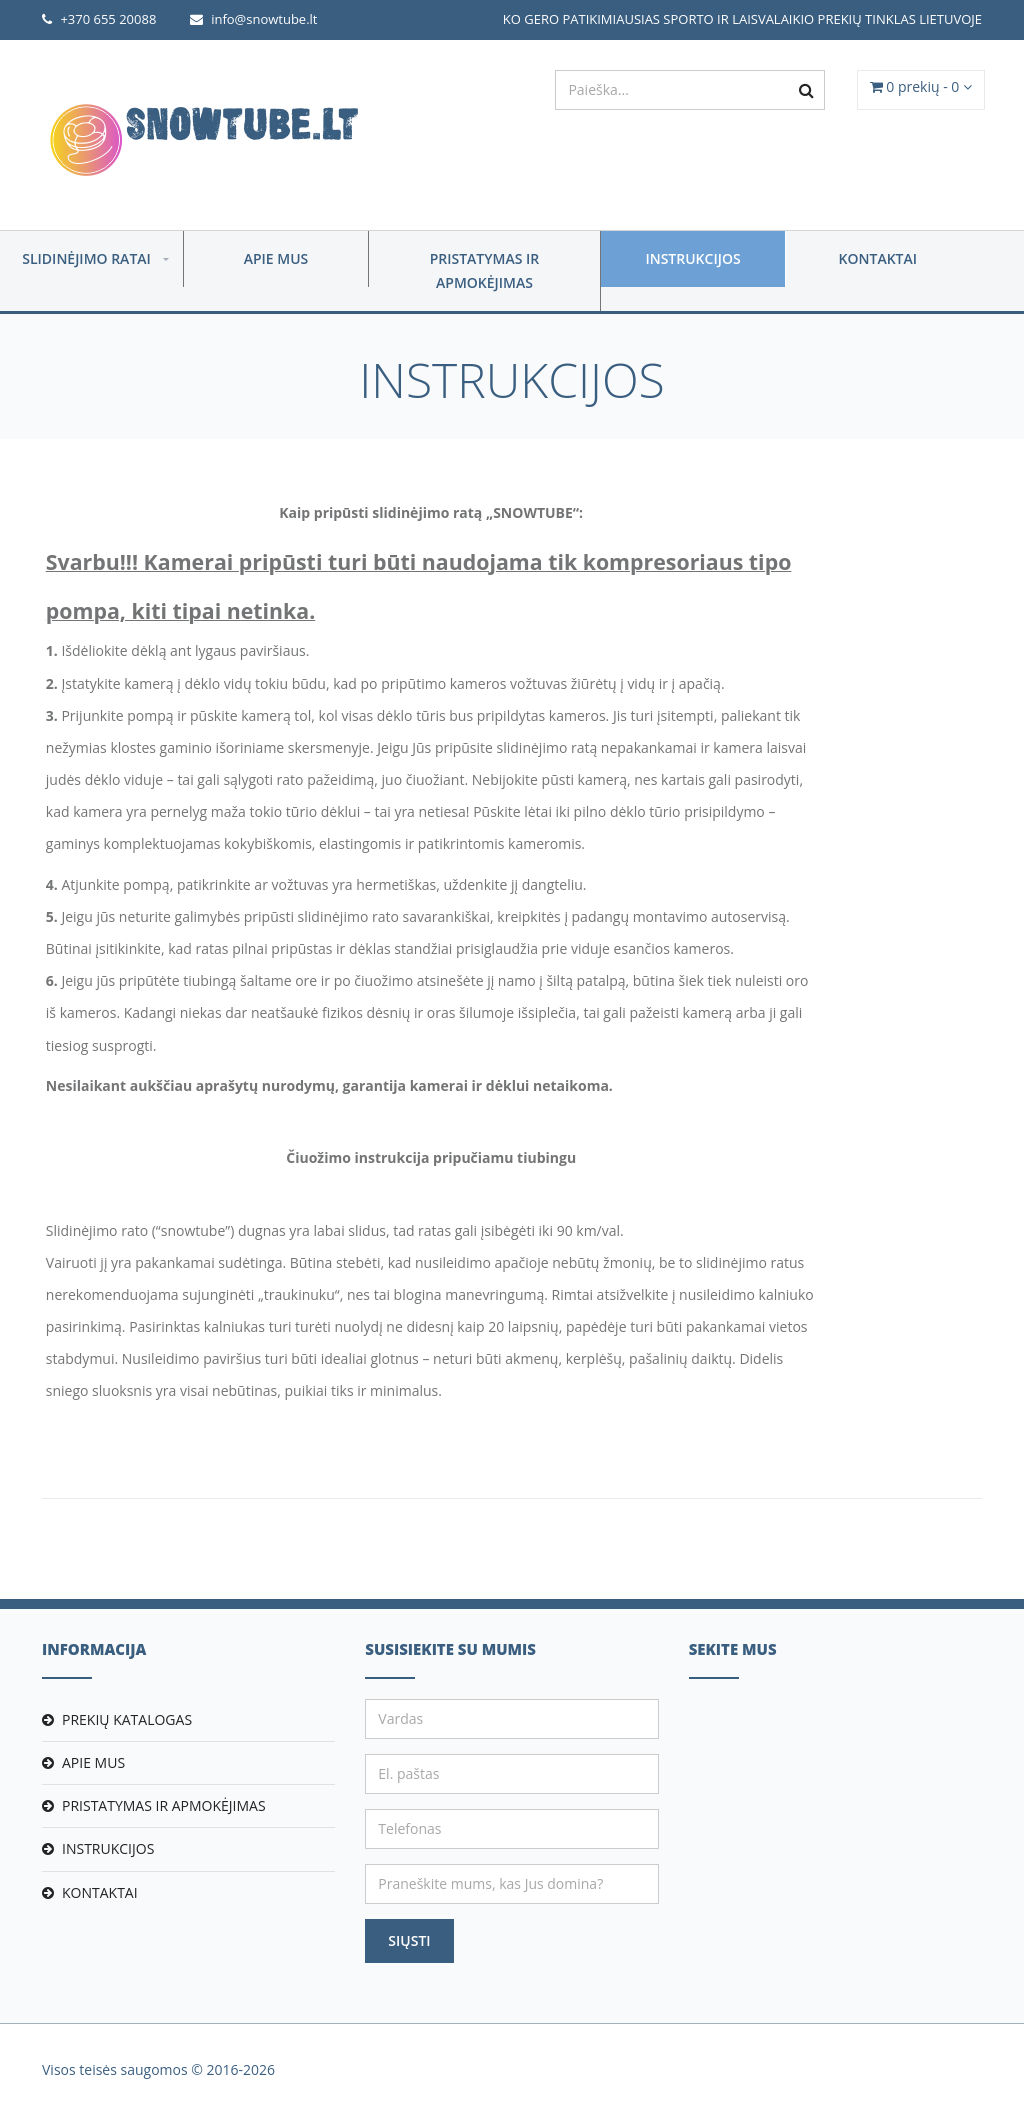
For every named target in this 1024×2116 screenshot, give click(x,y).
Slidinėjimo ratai (86, 258)
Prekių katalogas (127, 1719)
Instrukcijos (692, 258)
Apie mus (276, 258)
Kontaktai (878, 258)
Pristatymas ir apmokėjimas (485, 270)
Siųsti (409, 1940)
